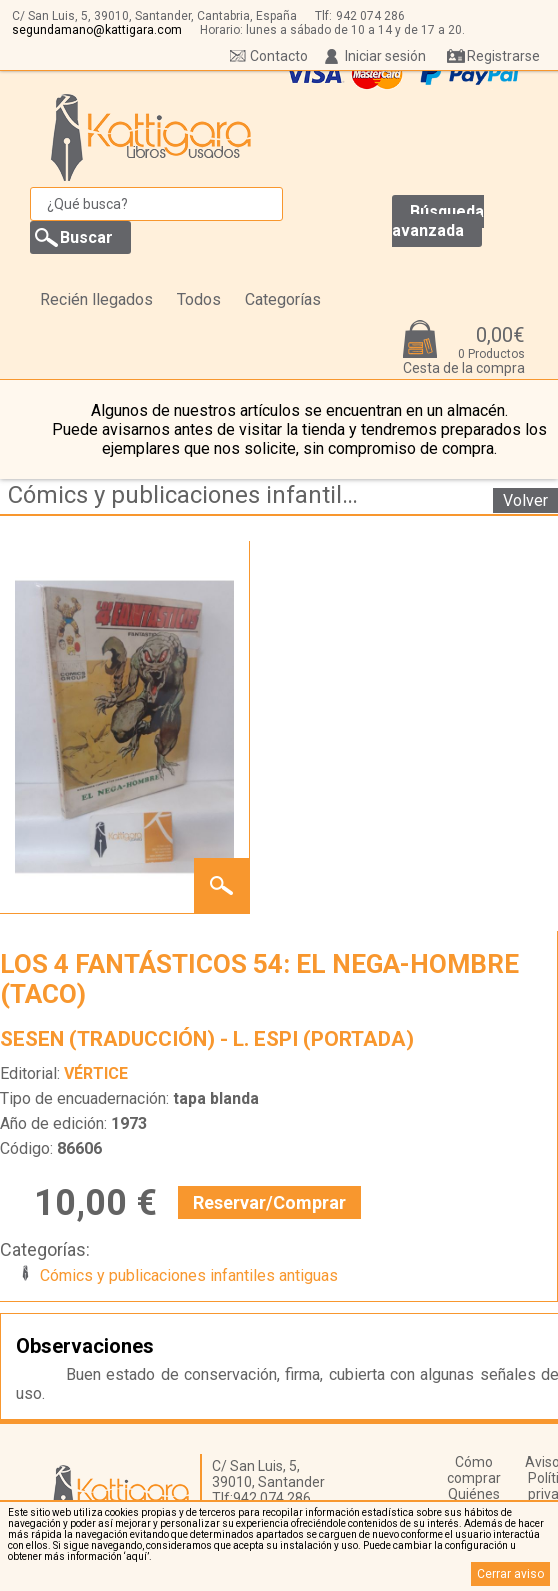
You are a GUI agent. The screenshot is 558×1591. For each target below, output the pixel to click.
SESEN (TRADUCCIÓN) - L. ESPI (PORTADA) (207, 1039)
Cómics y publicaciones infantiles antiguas (193, 495)
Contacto (279, 56)
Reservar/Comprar (269, 1202)
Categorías (283, 299)
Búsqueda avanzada (438, 221)
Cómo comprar (474, 1470)
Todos (199, 299)
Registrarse (503, 56)
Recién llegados (96, 299)
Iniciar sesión (385, 56)
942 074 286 (370, 16)
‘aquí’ (136, 1556)
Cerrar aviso (510, 1574)
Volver (525, 500)
